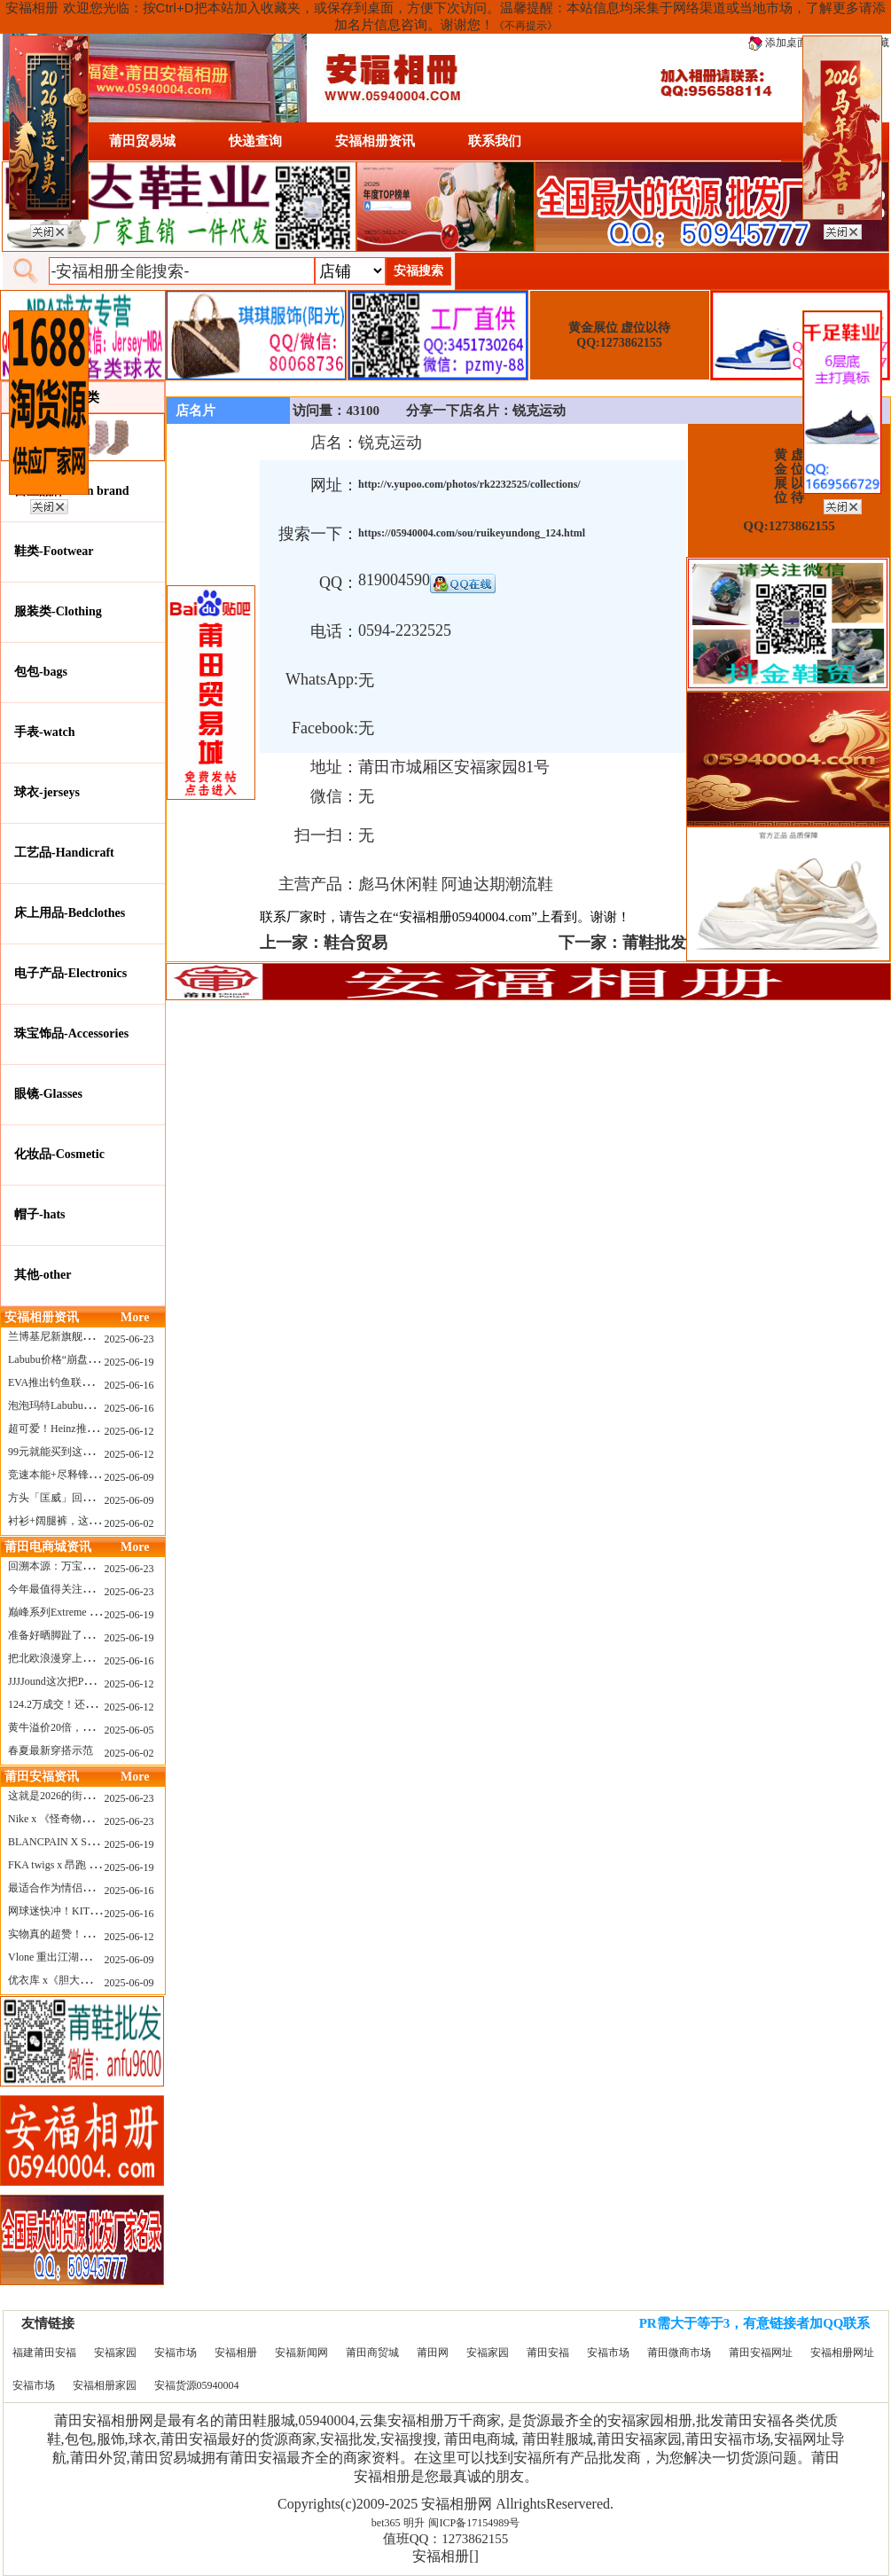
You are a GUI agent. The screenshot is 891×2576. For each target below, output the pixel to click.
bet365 (386, 2523)
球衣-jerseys (47, 792)
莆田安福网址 (761, 2352)
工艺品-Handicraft (64, 852)
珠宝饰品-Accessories (71, 1033)
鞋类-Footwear (53, 551)
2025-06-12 (129, 1431)
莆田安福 (548, 2352)
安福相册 (236, 2352)
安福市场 (175, 2352)
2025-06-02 (129, 1523)
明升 (414, 2523)
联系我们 (494, 141)
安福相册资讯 (375, 141)
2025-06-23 (129, 1339)
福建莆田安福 (44, 2352)
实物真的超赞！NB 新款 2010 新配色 (94, 1934)
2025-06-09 (129, 1477)
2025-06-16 (129, 1385)
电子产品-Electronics (70, 973)
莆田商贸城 (372, 2352)
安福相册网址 (842, 2352)
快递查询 (255, 141)
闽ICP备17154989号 (474, 2523)
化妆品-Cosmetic (59, 1154)
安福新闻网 (301, 2352)
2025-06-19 (129, 1362)
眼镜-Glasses (48, 1093)
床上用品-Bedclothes (69, 913)
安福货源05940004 (196, 2385)
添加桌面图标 (788, 42)
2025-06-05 (129, 1730)
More (135, 1317)
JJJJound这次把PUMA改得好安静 (84, 1681)
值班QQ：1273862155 (446, 2539)
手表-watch (44, 732)
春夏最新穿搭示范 (50, 1750)
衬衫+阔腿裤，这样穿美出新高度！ (91, 1521)
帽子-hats (40, 1214)
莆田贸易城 (142, 141)
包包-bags (40, 671)
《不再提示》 (526, 26)
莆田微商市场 (679, 2352)
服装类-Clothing (58, 611)
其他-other (43, 1274)
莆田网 (433, 2352)
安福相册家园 (105, 2385)
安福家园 (115, 2352)
